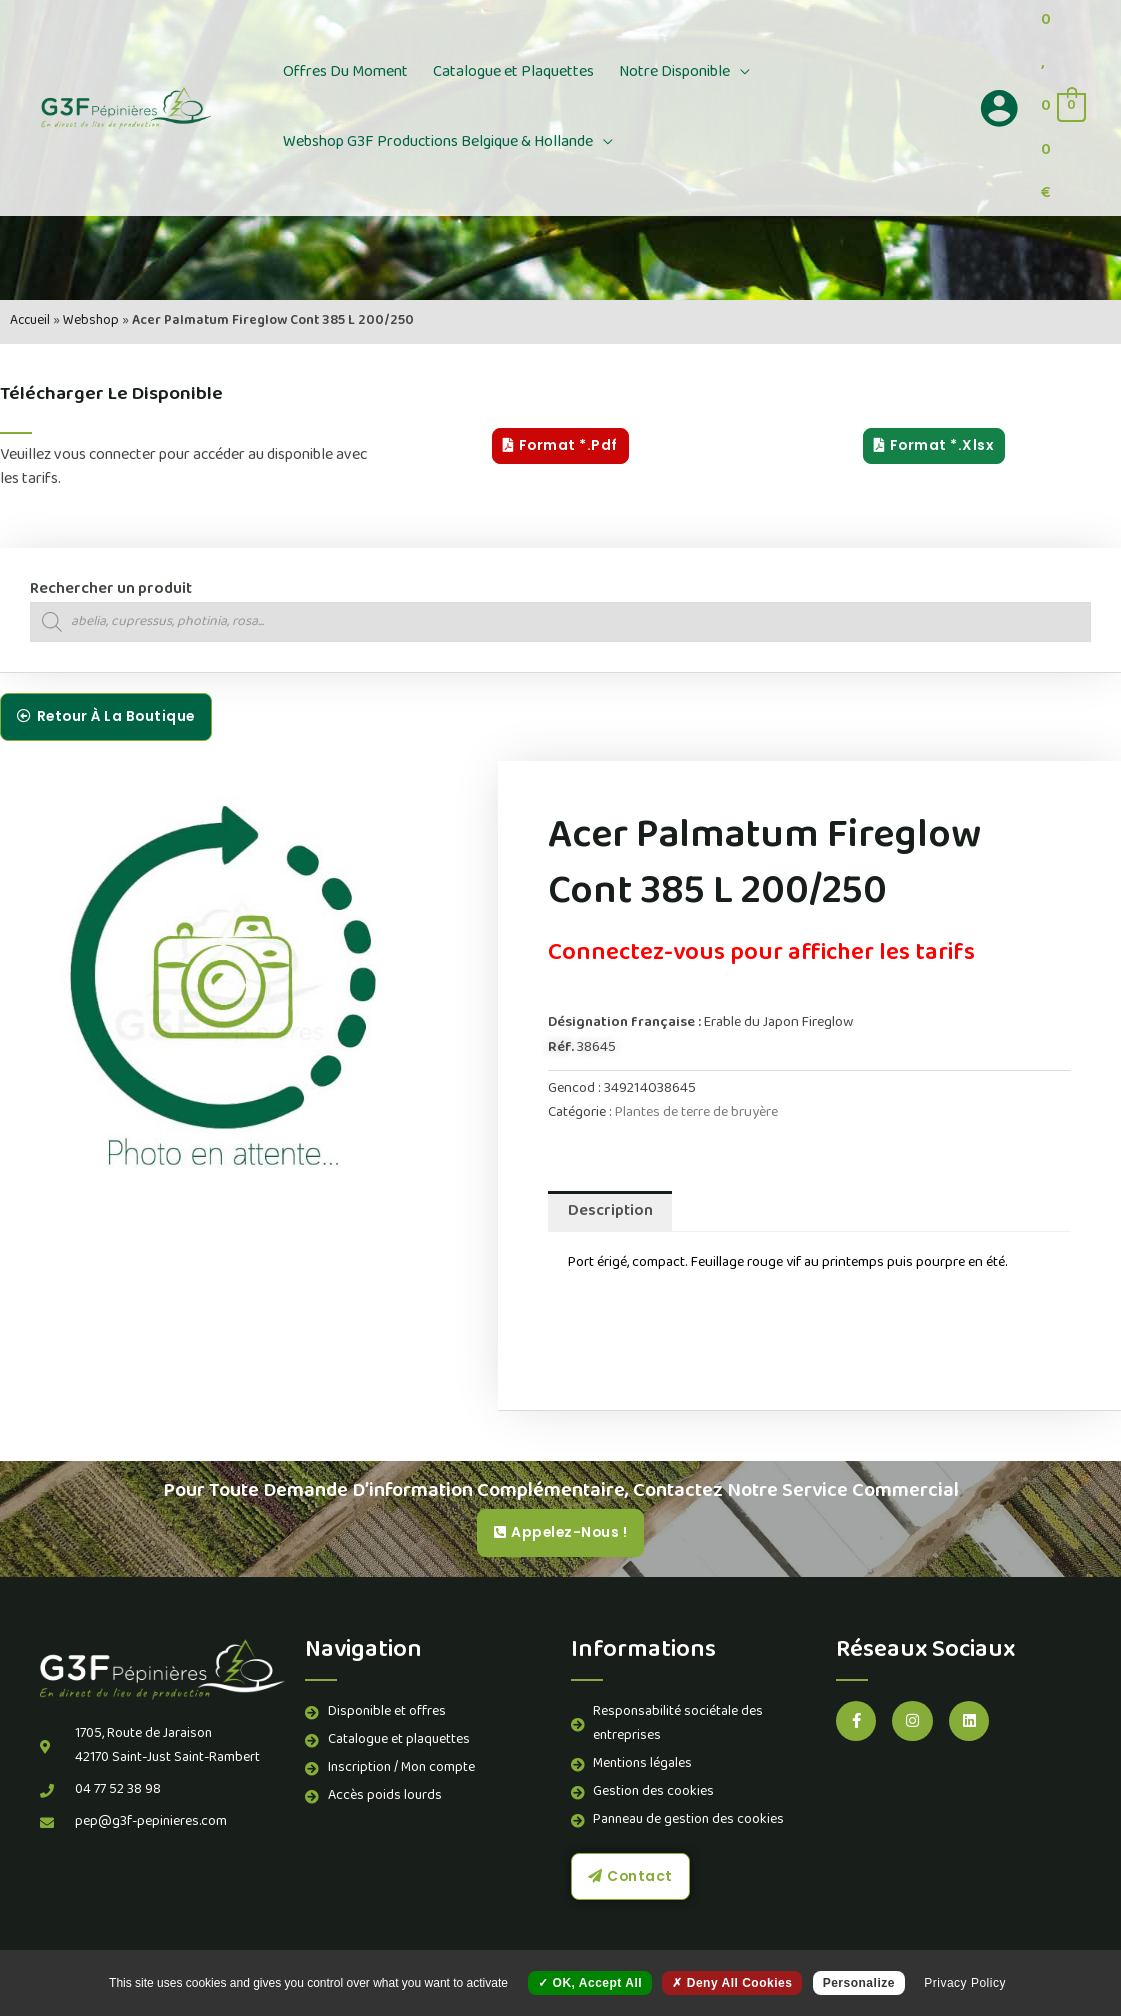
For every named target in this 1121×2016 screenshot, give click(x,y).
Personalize (859, 1983)
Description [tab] (610, 1212)
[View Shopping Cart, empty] (1062, 108)
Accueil (30, 321)
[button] (728, 73)
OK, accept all (590, 1983)
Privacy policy (965, 1983)
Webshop (91, 321)
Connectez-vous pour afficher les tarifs (761, 955)
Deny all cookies (732, 1983)
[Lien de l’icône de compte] (999, 108)
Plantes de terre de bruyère (696, 1113)
